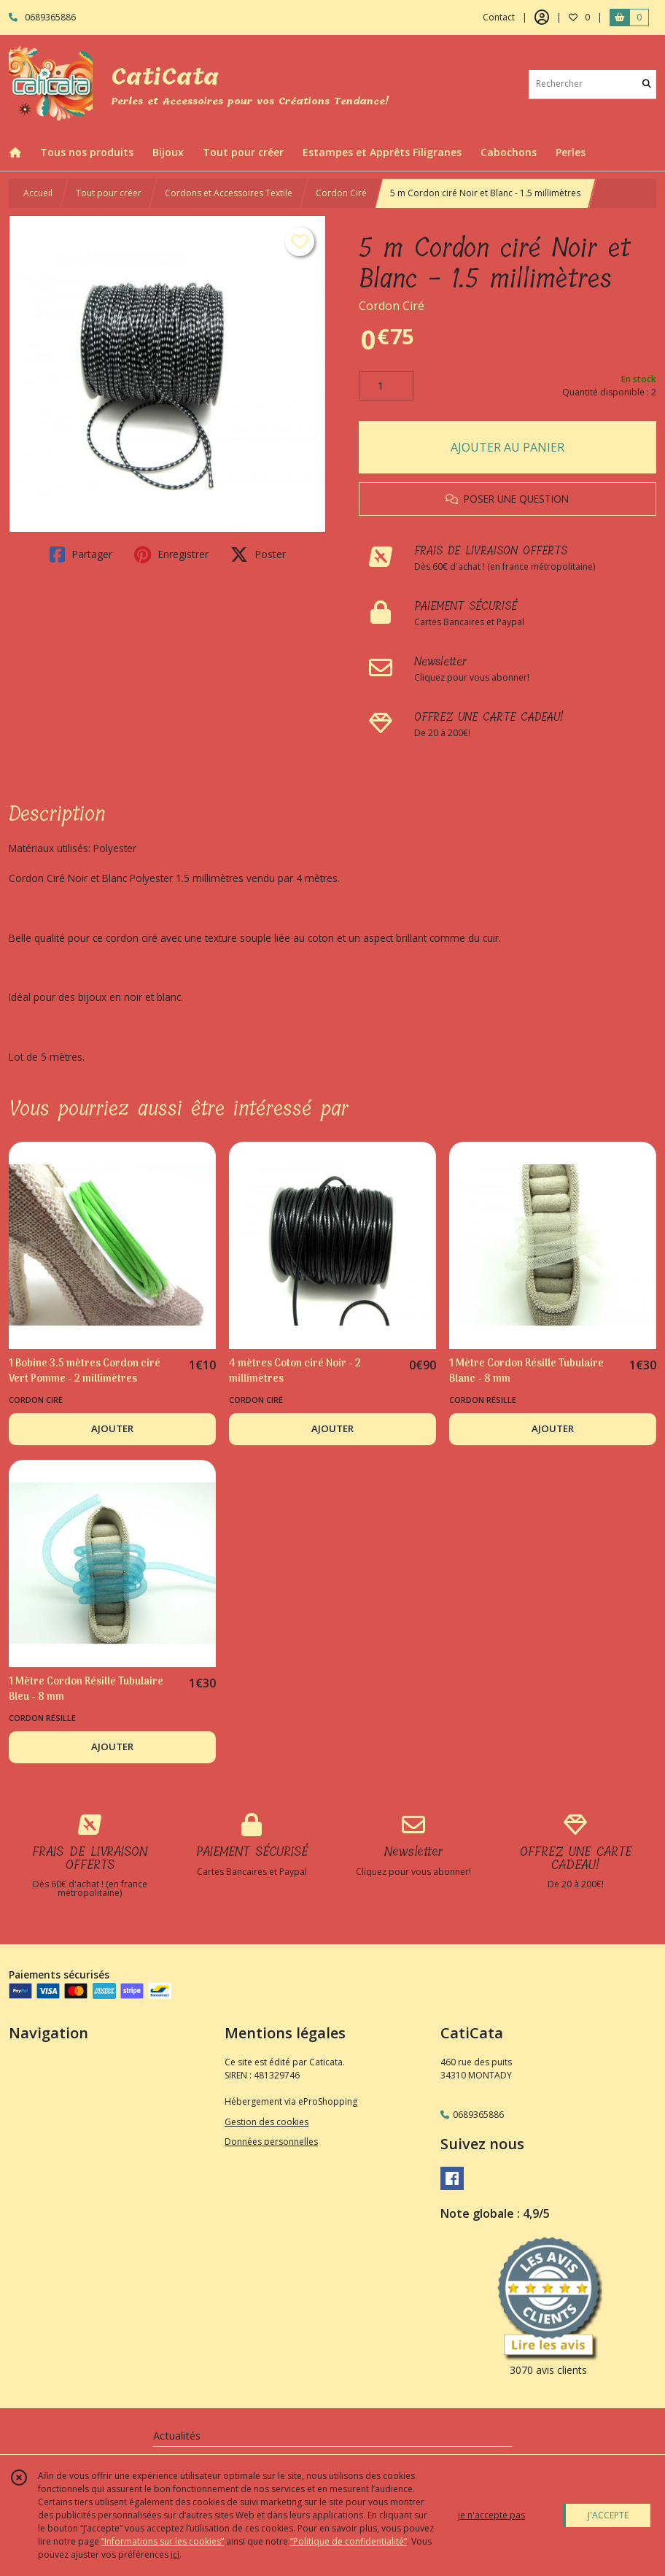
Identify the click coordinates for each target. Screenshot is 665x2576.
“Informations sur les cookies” (162, 2541)
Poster (258, 554)
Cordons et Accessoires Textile (228, 193)
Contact (499, 17)
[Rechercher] (646, 84)
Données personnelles (271, 2141)
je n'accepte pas (491, 2515)
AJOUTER (112, 1428)
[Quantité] (386, 386)
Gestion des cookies (266, 2122)
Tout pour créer (108, 193)
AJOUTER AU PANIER (507, 447)
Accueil (37, 193)
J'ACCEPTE (608, 2515)
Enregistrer (171, 554)
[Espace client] (541, 17)
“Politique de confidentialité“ (348, 2541)
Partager (81, 554)
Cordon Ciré (341, 193)
